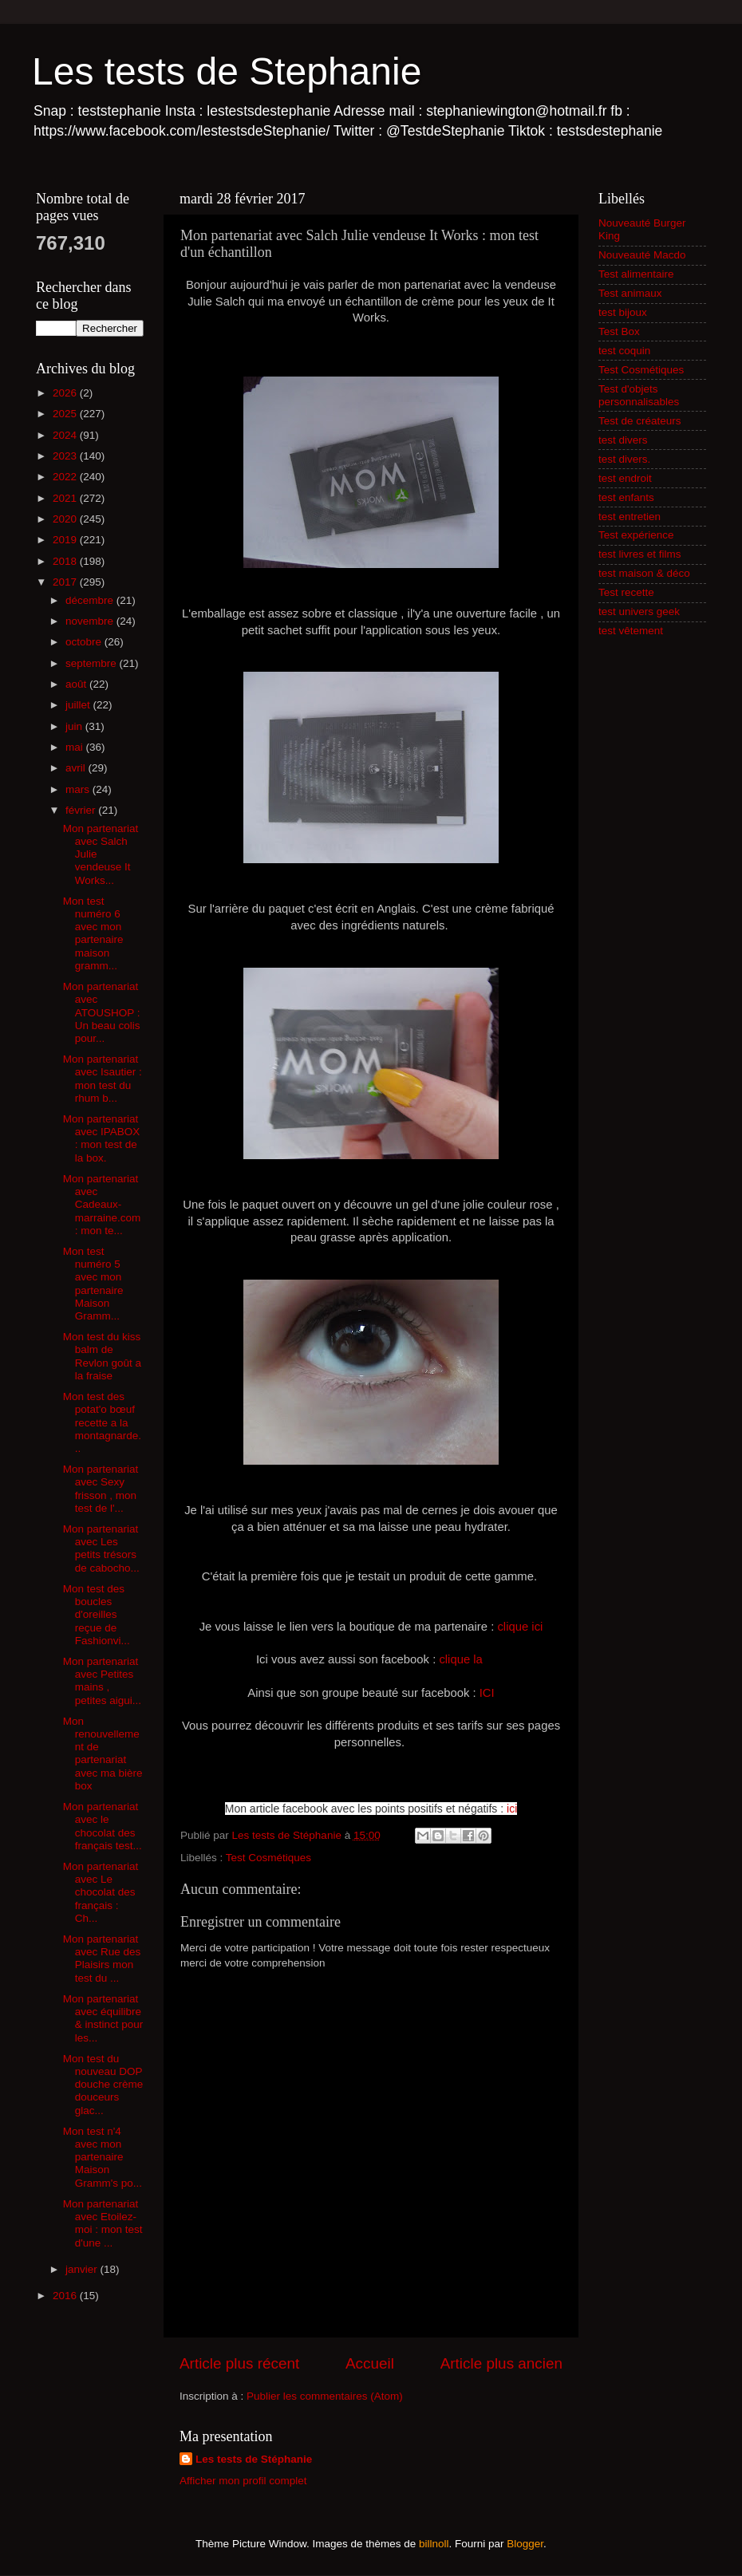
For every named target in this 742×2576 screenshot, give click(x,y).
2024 (66, 435)
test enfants (626, 497)
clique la (462, 1659)
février (81, 810)
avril (77, 768)
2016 (66, 2296)
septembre (92, 663)
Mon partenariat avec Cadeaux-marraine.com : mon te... (102, 1205)
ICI (487, 1692)
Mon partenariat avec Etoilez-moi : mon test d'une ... (103, 2223)
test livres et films (639, 554)
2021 (66, 498)
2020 (66, 519)
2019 (66, 540)
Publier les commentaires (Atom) (325, 2396)
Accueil (369, 2363)
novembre (90, 621)
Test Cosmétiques (268, 1858)
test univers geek (639, 611)
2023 (66, 456)
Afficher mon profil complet (243, 2481)
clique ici (520, 1626)
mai (75, 747)
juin (75, 726)
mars (79, 789)
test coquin (624, 351)
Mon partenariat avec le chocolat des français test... (102, 1826)
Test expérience (636, 535)
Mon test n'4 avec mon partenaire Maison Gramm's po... (102, 2157)
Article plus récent (239, 2363)
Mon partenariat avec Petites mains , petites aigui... (102, 1680)
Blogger (525, 2544)
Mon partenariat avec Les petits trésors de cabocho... (101, 1548)
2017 (66, 582)
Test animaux (630, 293)
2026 (66, 393)
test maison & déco (644, 573)
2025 (66, 414)
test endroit (625, 478)
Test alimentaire (636, 274)
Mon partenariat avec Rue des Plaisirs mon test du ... (102, 1958)
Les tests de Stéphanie (253, 2459)
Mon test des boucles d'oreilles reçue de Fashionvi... (96, 1615)
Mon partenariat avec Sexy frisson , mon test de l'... (101, 1488)
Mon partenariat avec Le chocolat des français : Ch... (101, 1892)
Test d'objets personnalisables (638, 395)
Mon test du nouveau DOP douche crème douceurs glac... (103, 2084)
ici (512, 1808)
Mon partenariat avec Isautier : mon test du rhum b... (102, 1078)
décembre (90, 600)
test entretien (629, 517)
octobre (85, 642)
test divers (623, 440)
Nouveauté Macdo (642, 255)
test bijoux (622, 312)
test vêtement (630, 631)
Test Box (619, 331)
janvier (83, 2269)
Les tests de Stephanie (226, 71)
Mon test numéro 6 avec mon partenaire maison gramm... (93, 933)
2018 (66, 561)
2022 (66, 477)
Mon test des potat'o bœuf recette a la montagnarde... (102, 1422)
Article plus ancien (501, 2363)
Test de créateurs (639, 421)
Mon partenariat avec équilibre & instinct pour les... (103, 2018)
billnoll (434, 2544)
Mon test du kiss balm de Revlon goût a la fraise (102, 1356)
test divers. (624, 459)
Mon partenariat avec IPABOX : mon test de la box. (101, 1138)
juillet (79, 705)
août (77, 684)
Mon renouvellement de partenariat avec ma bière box (103, 1753)
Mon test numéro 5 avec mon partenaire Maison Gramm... (93, 1283)
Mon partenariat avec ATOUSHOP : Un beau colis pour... (101, 1012)
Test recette (626, 592)
